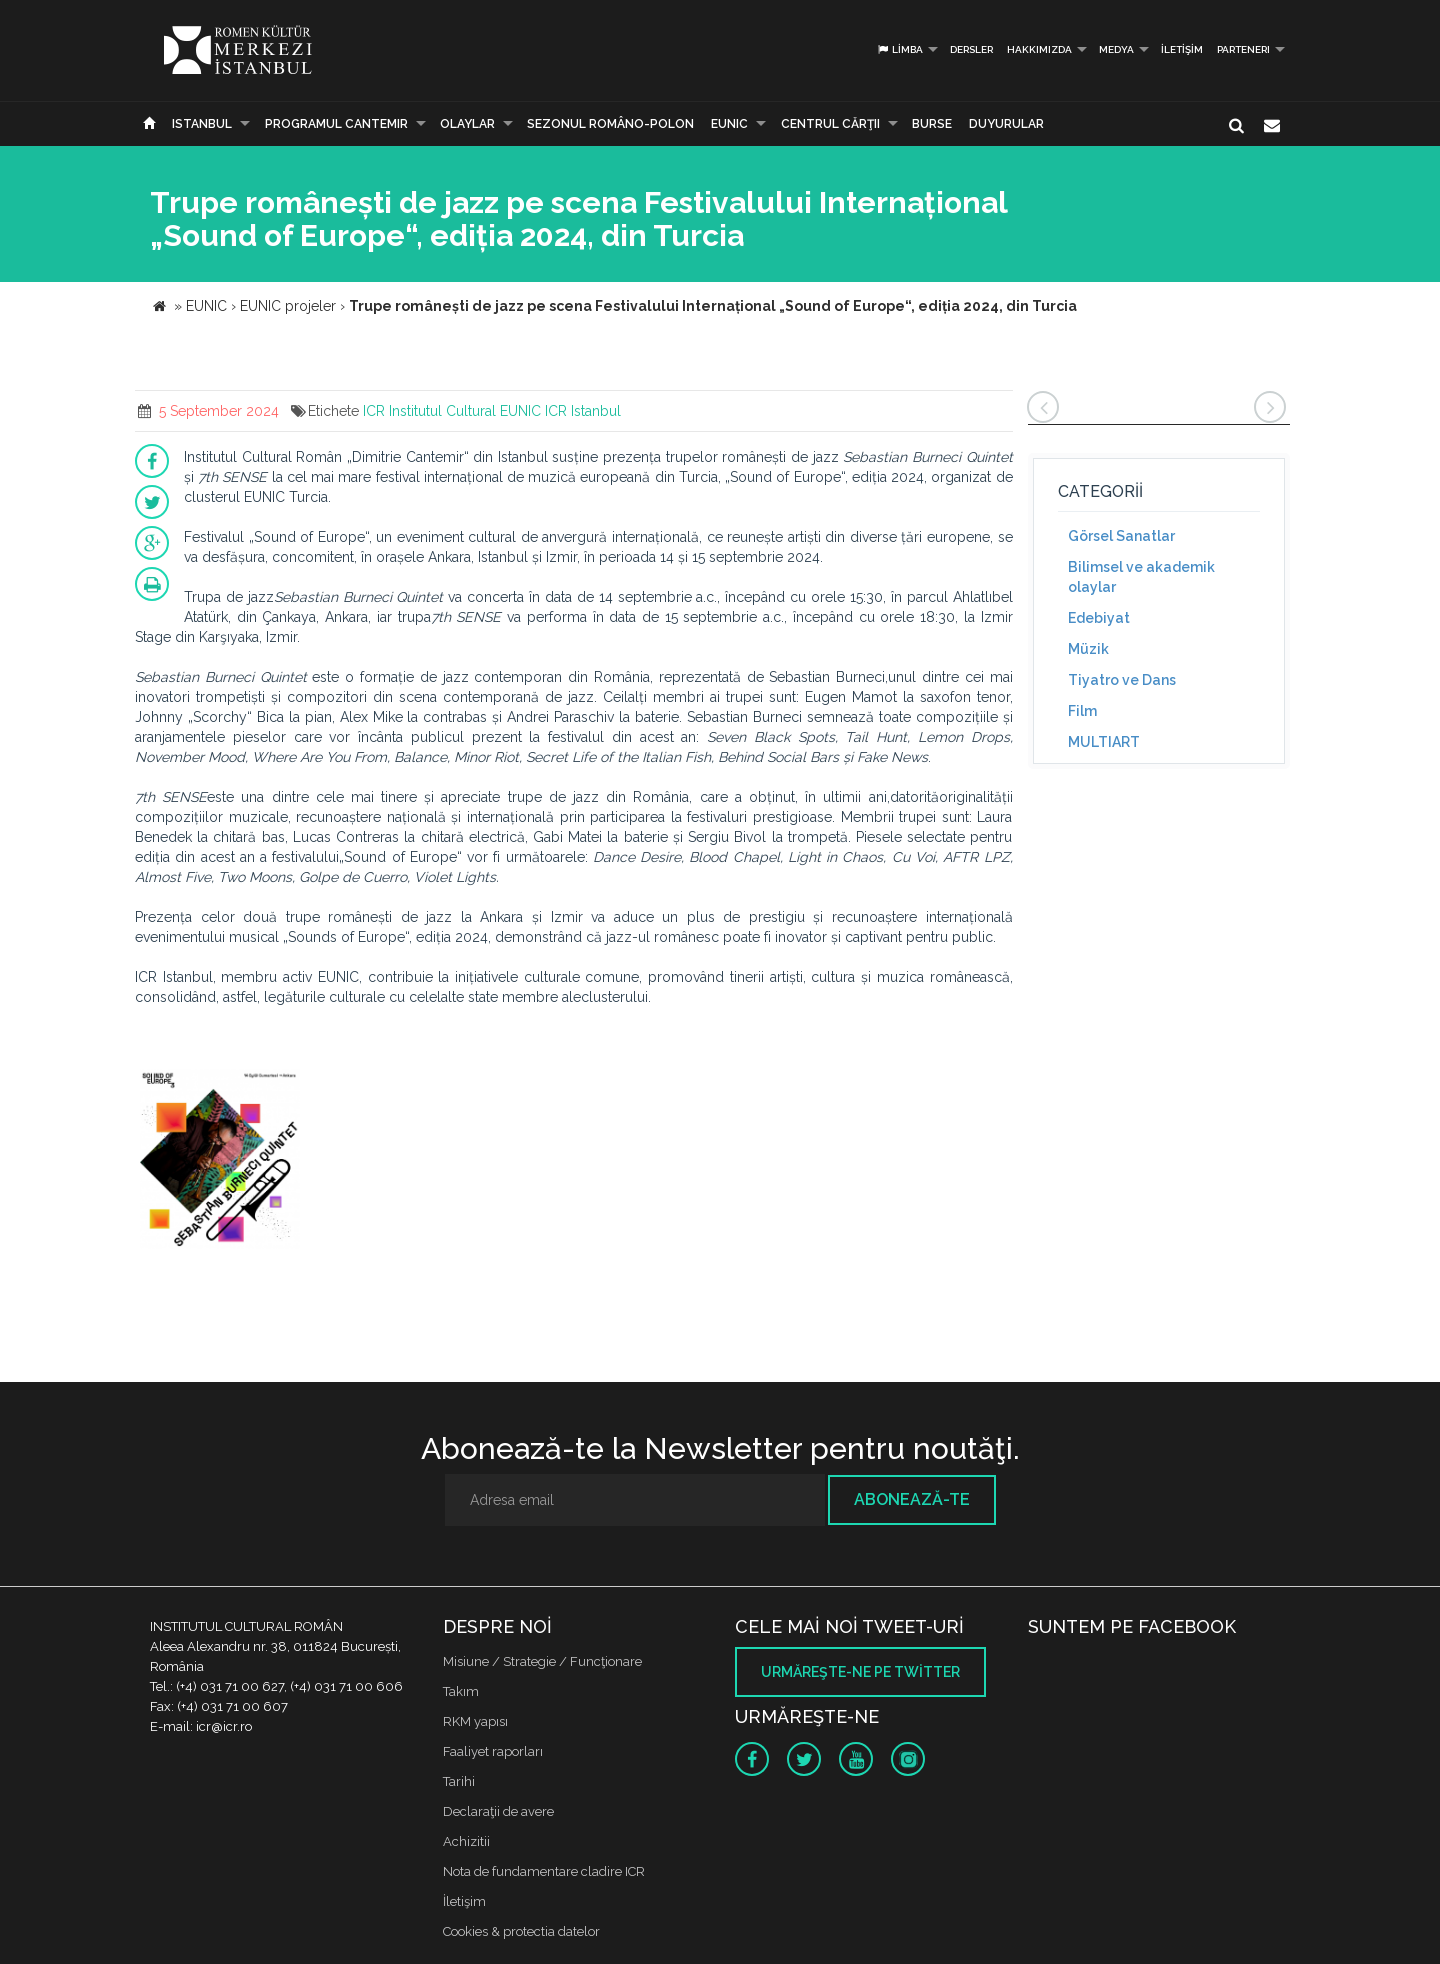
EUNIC (729, 124)
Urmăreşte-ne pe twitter (860, 1672)
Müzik (1088, 649)
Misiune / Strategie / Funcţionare (542, 1661)
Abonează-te (912, 1499)
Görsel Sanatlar (1121, 536)
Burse (932, 124)
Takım (461, 1691)
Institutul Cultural (442, 411)
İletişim (1182, 49)
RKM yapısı (475, 1721)
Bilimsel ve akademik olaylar (1141, 577)
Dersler (971, 49)
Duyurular (1006, 124)
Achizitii (466, 1841)
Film (1082, 711)
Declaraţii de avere (498, 1811)
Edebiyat (1099, 618)
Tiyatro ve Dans (1122, 680)
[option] (220, 1161)
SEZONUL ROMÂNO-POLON (610, 124)
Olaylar (467, 124)
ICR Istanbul (583, 411)
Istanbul (202, 124)
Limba (899, 49)
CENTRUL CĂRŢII (830, 124)
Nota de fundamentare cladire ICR (544, 1871)
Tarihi (459, 1781)
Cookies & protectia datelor (521, 1931)
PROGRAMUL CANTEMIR (336, 124)
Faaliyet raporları (493, 1751)
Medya (1116, 49)
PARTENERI (1243, 49)
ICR (374, 411)
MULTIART (1104, 742)
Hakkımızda (1039, 49)
